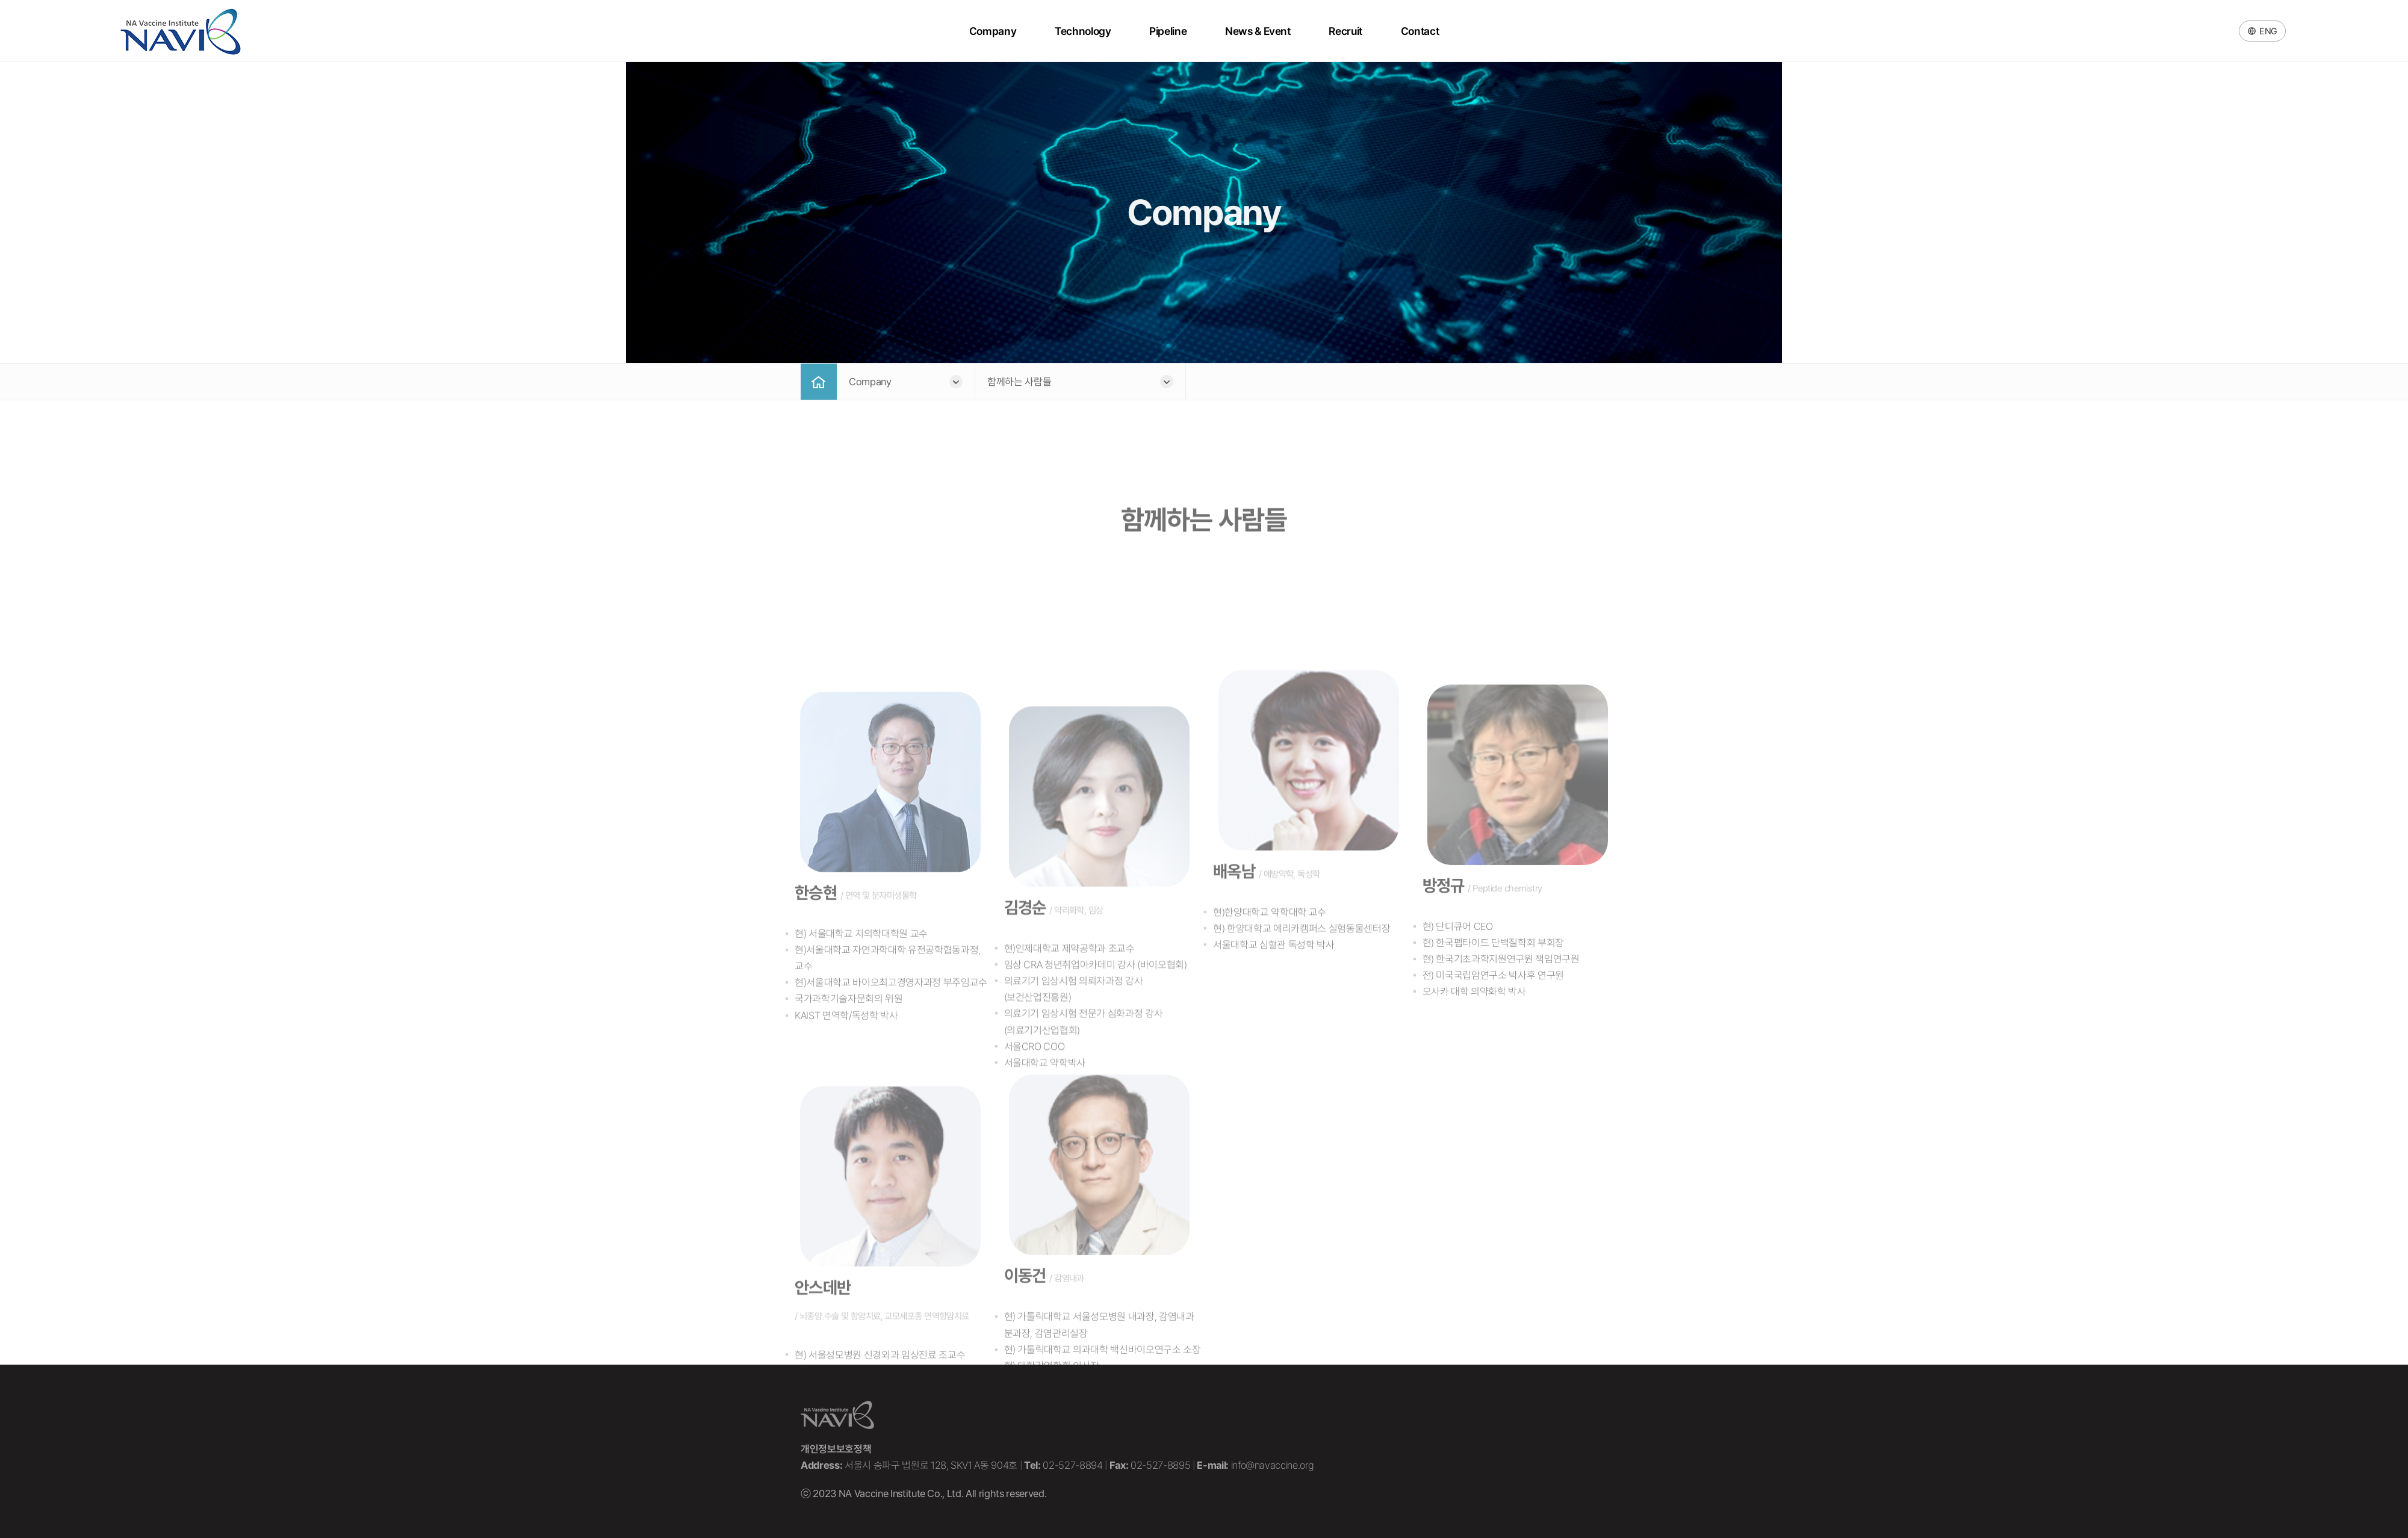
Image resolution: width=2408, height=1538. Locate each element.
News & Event (1257, 31)
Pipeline (1168, 31)
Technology (1083, 31)
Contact (1418, 31)
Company (994, 31)
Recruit (1344, 31)
